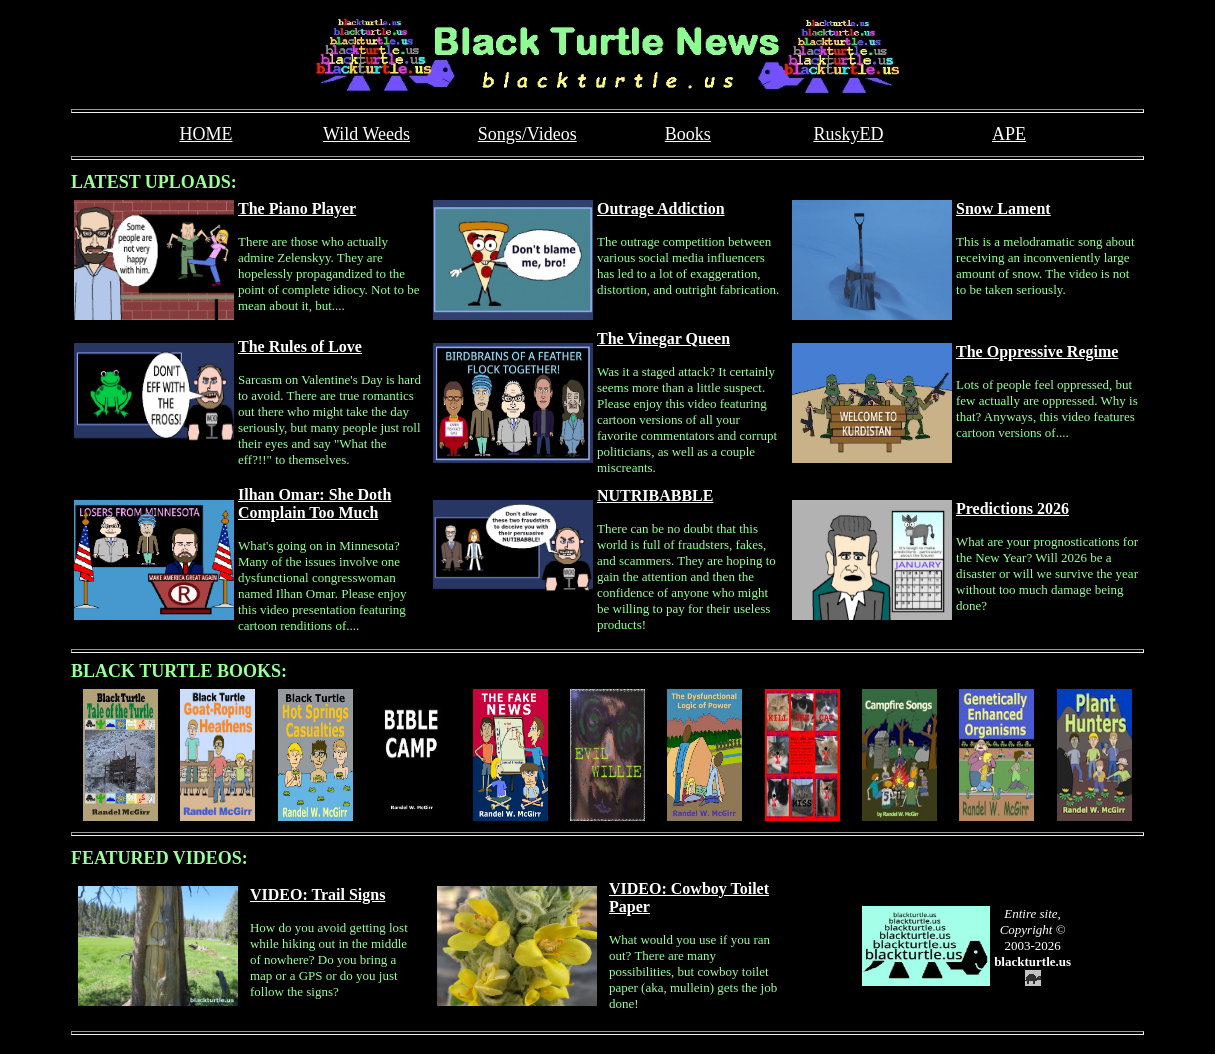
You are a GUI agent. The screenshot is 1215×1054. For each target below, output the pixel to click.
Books (688, 134)
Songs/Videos (527, 134)
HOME (205, 134)
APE (1009, 134)
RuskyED (848, 134)
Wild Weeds (366, 134)
